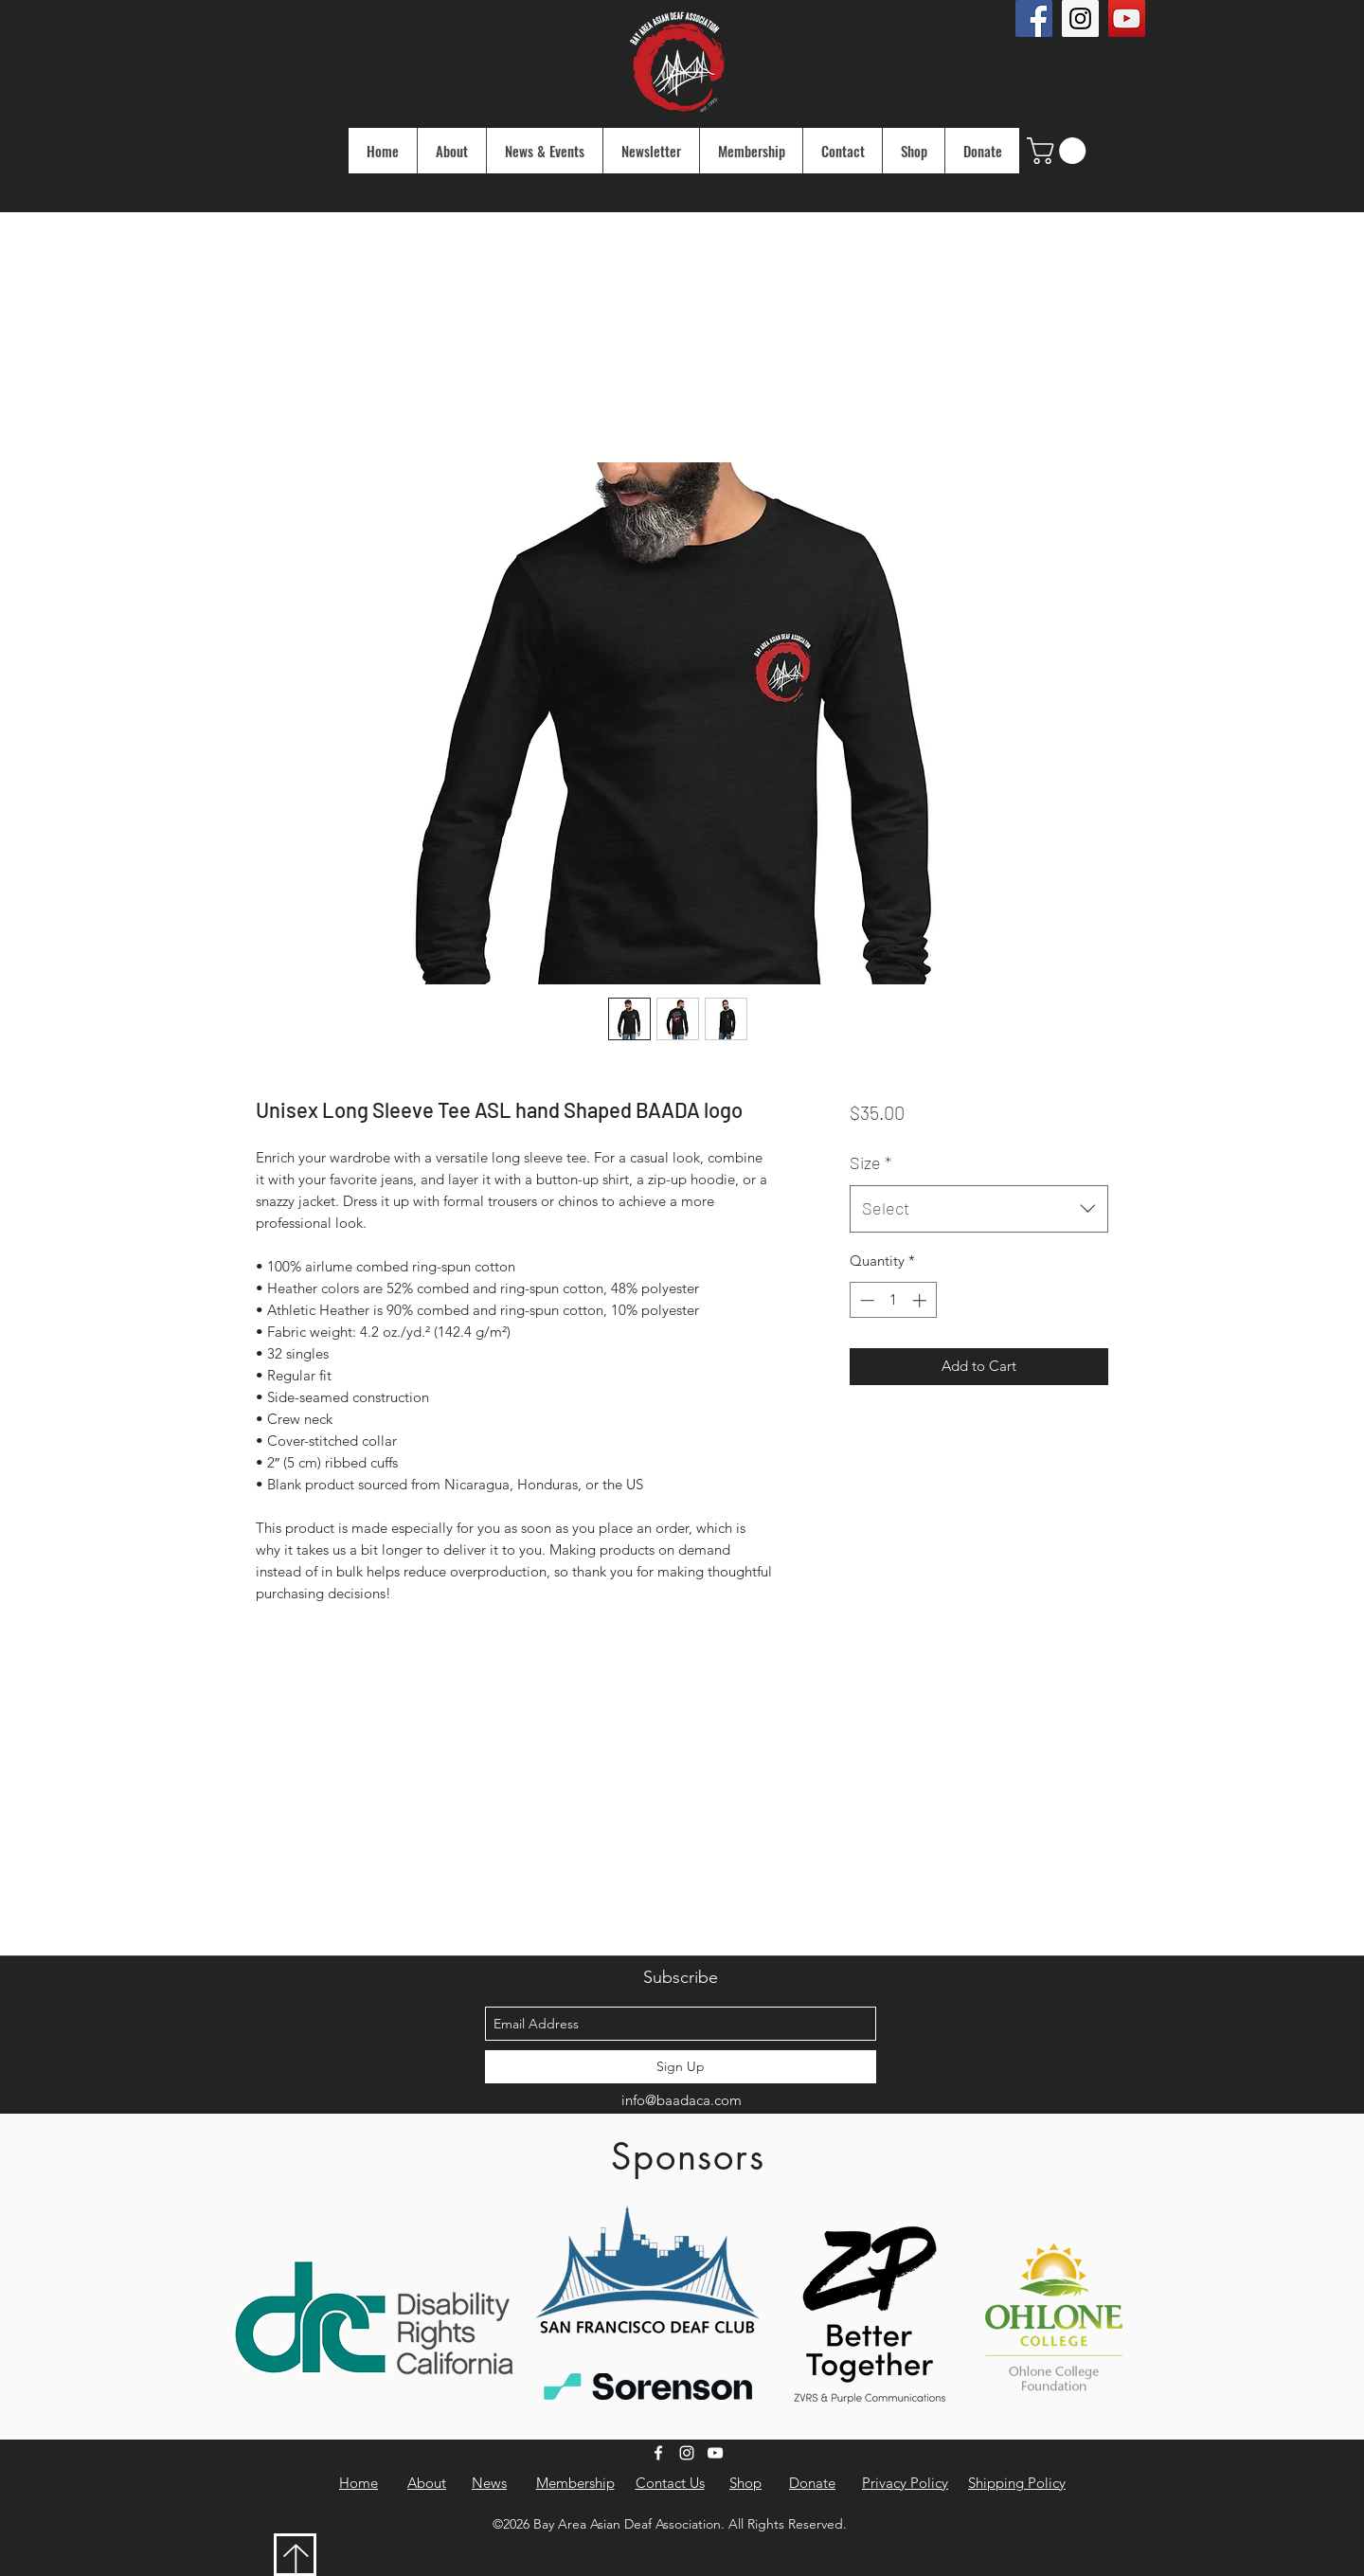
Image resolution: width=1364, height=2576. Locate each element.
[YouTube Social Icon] (1126, 18)
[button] (1059, 150)
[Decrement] (865, 1300)
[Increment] (921, 1300)
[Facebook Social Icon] (1033, 18)
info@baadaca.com (681, 2100)
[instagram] (686, 2452)
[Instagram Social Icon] (1080, 18)
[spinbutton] (892, 1300)
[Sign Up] (680, 2066)
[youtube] (715, 2452)
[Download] (295, 2554)
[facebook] (658, 2452)
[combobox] (979, 1209)
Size (870, 1162)
